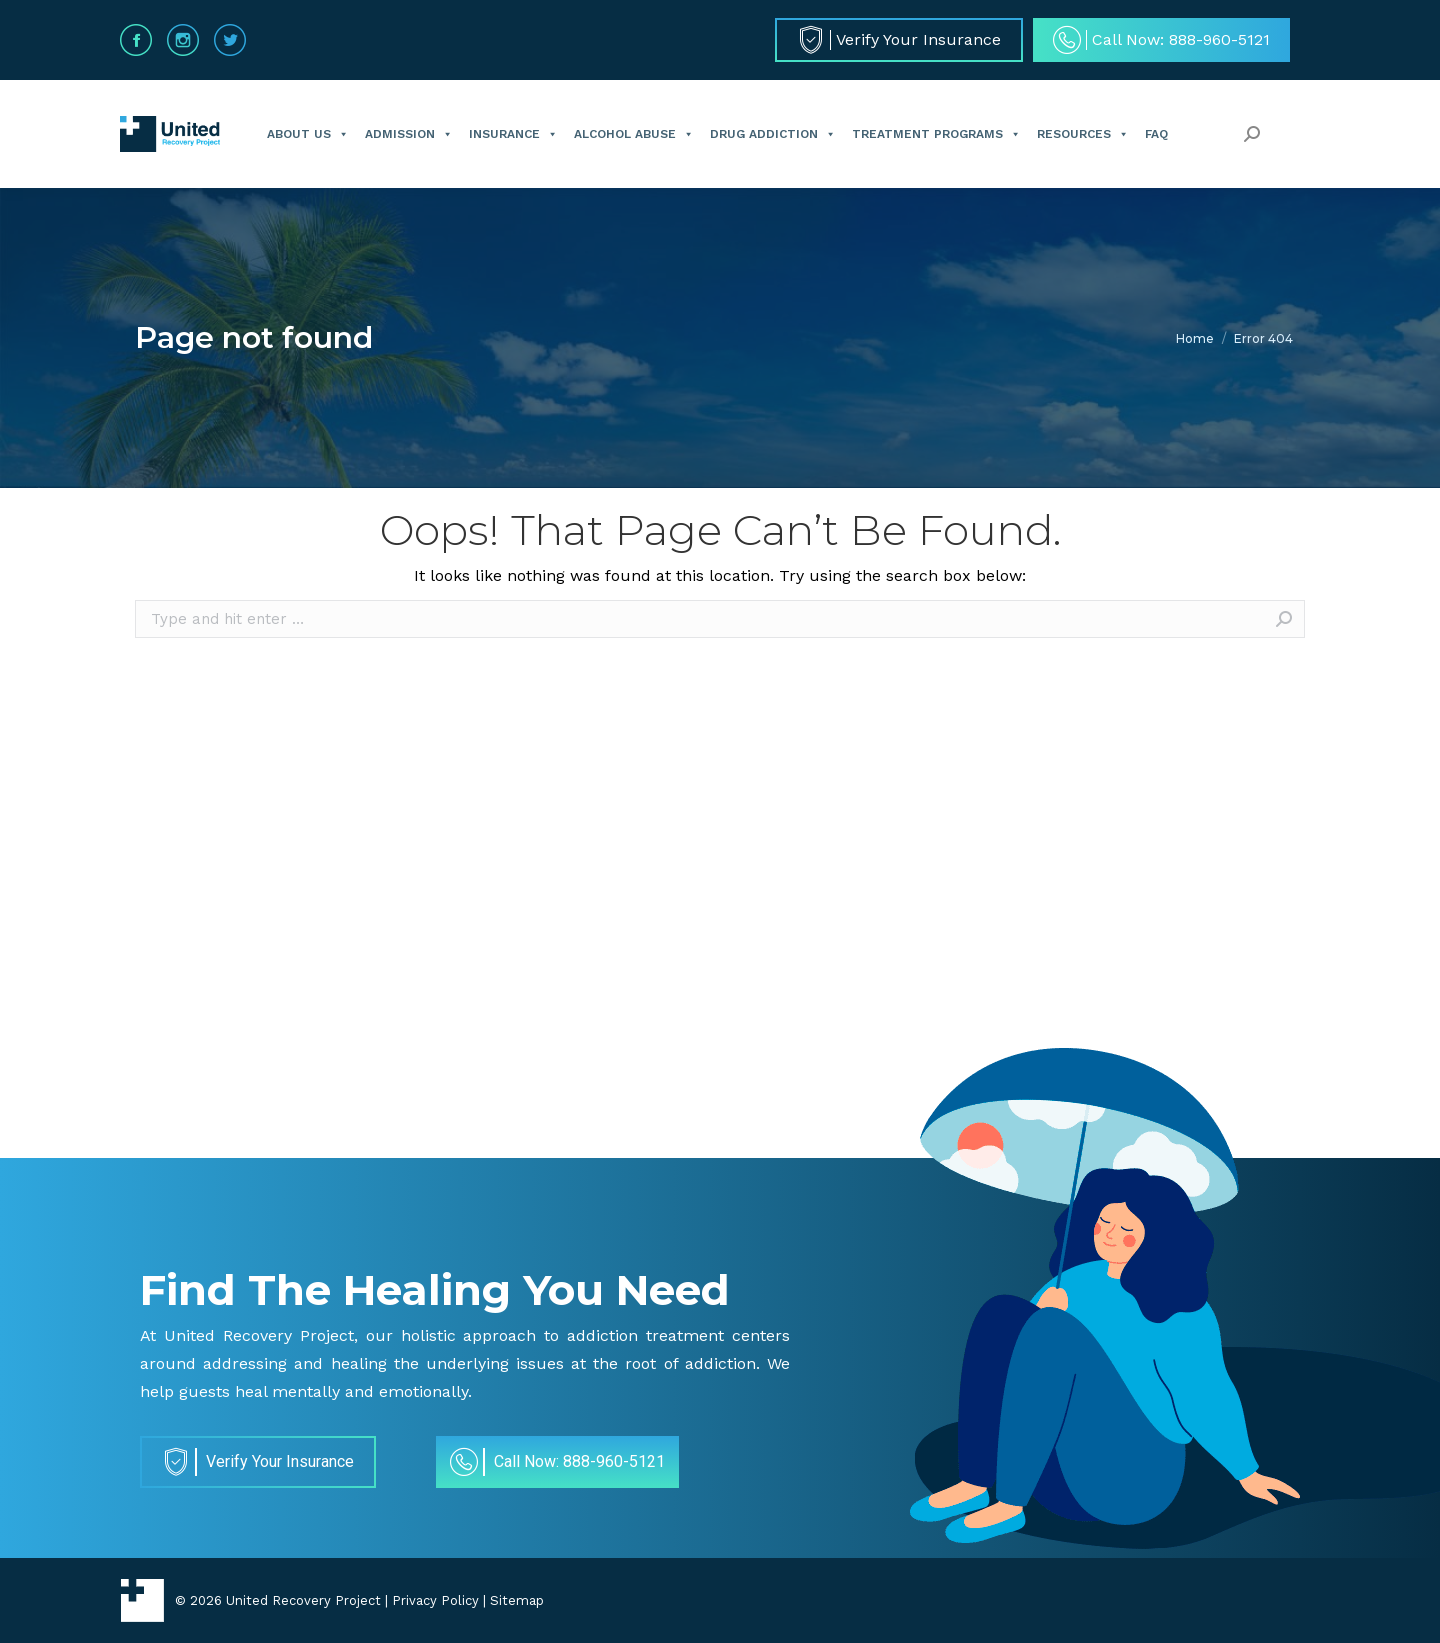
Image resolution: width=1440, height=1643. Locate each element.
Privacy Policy (435, 1600)
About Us (308, 134)
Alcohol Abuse (634, 134)
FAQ (1156, 134)
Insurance (513, 134)
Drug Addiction (773, 134)
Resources (1083, 134)
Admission (409, 134)
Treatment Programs (936, 134)
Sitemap (517, 1600)
